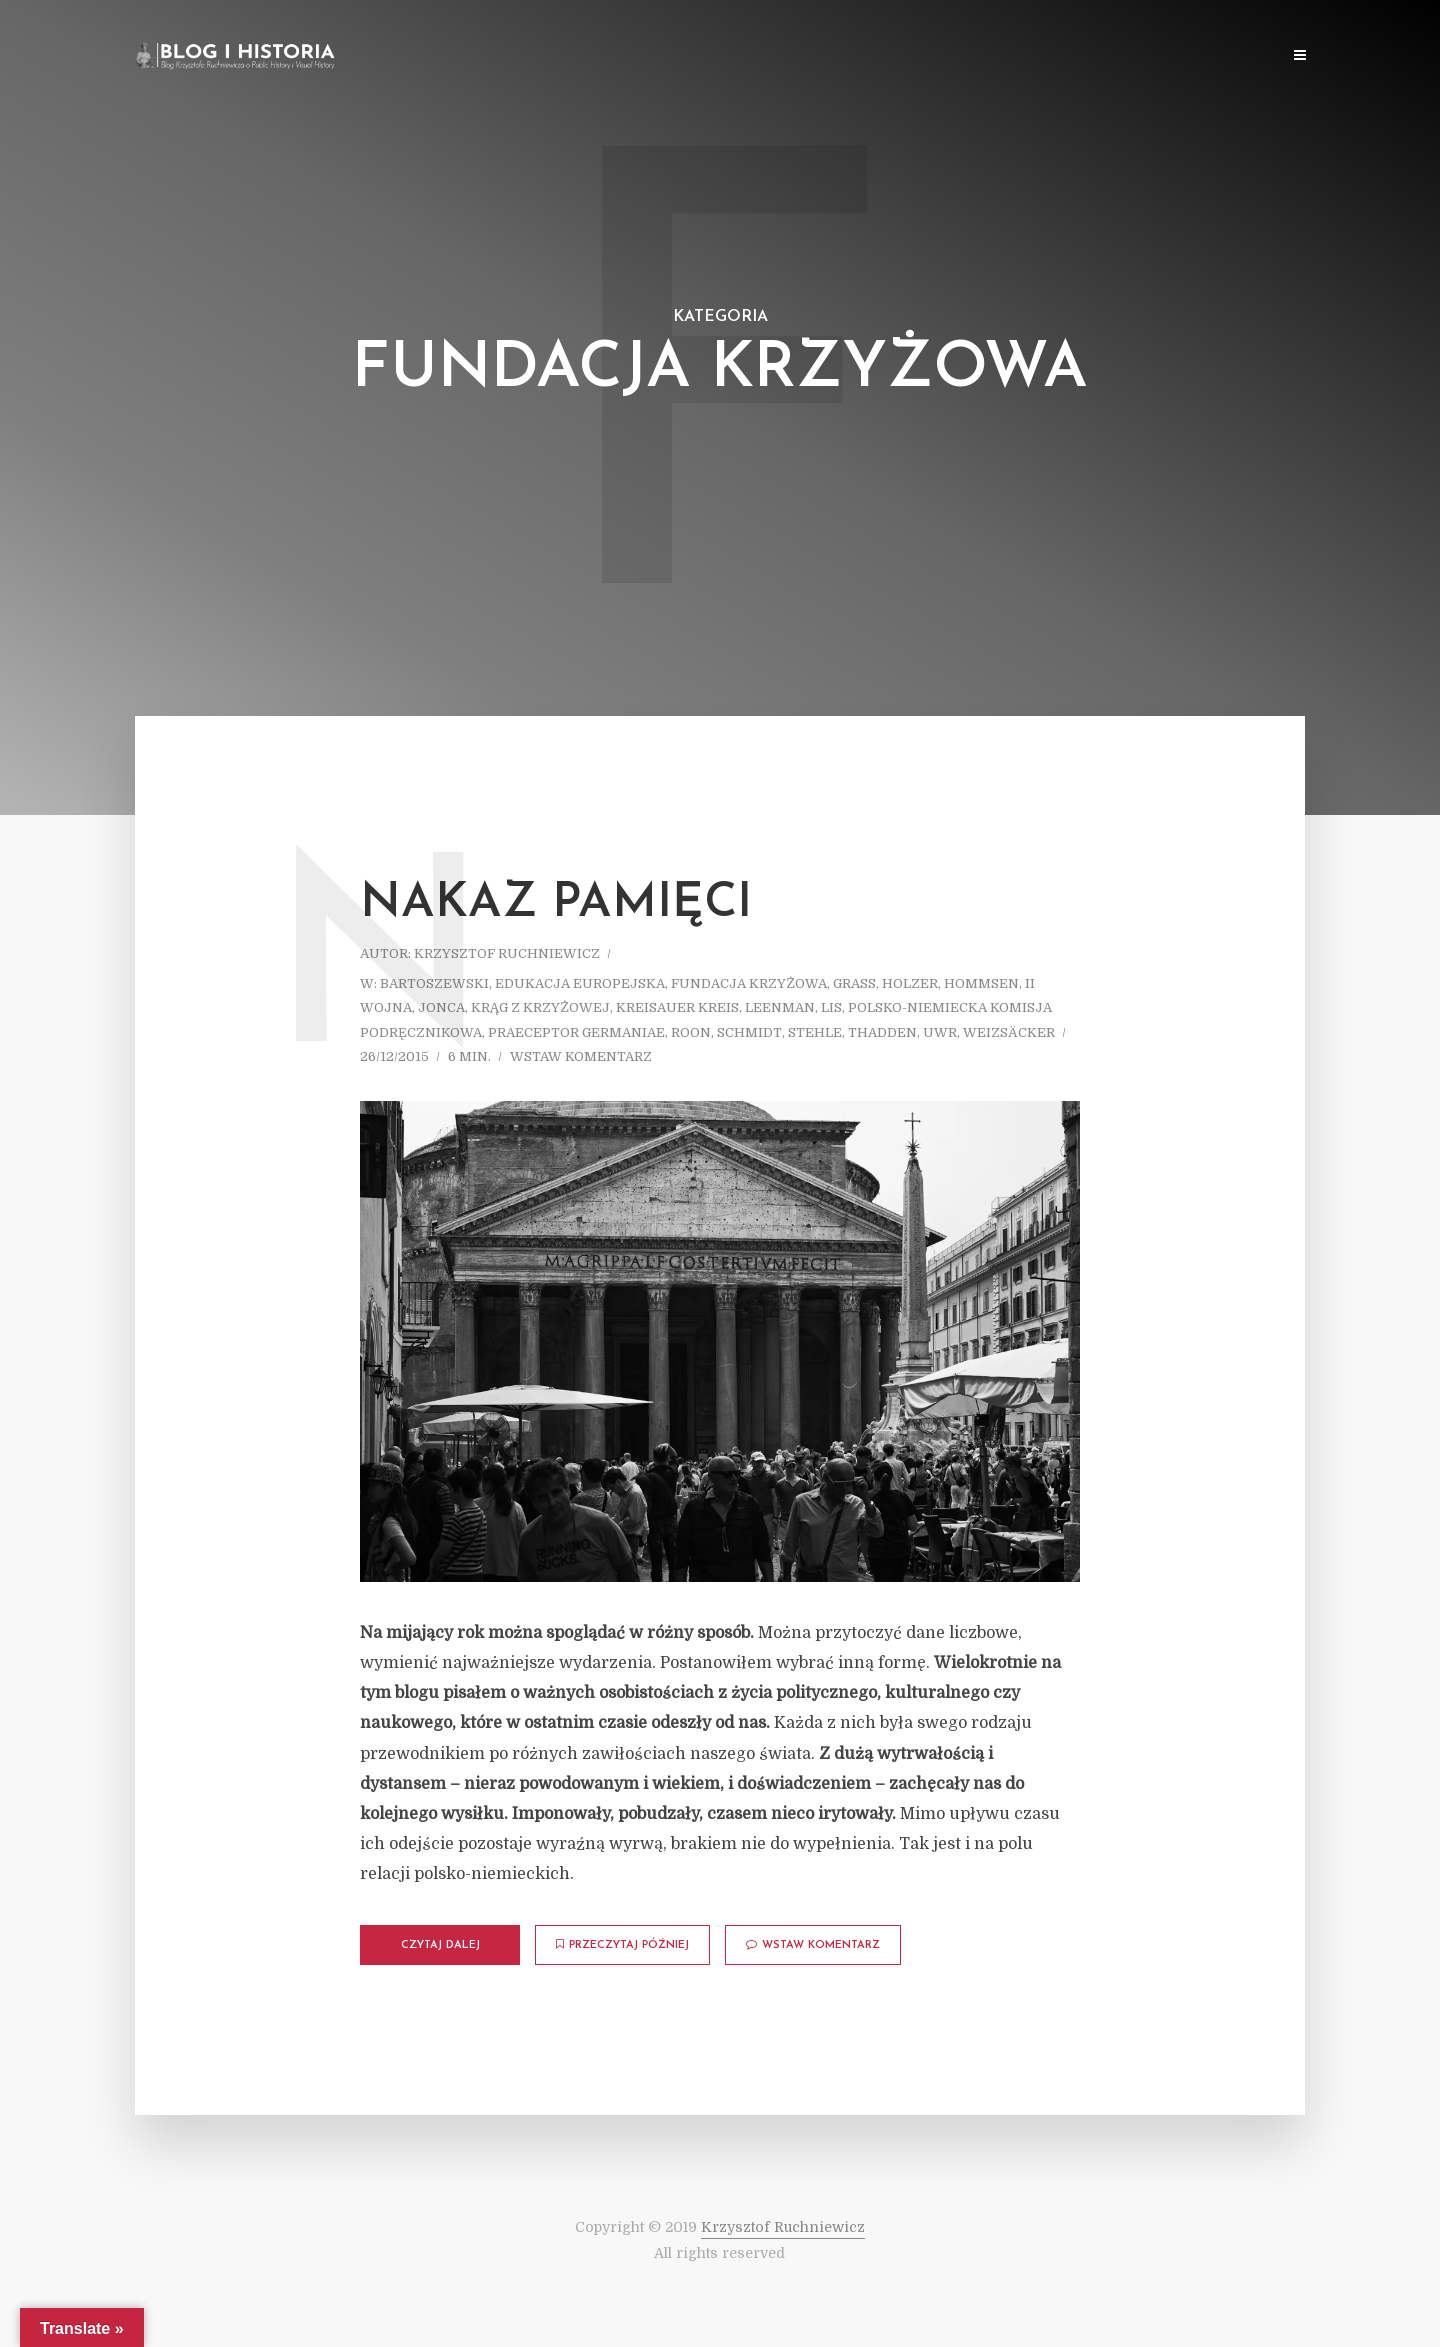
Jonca (441, 1007)
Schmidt (749, 1032)
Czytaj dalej (440, 1945)
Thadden (882, 1032)
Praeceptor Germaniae (576, 1032)
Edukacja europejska (580, 983)
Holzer (910, 983)
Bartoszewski (434, 983)
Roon (691, 1032)
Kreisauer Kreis (677, 1007)
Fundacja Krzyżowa (749, 983)
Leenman (780, 1007)
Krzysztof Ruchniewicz (507, 953)
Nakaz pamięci (556, 904)
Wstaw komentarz (581, 1056)
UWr (940, 1032)
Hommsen (981, 983)
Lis (831, 1007)
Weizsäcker (1009, 1032)
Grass (854, 983)
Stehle (815, 1032)
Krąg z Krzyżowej (540, 1007)
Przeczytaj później (622, 1945)
